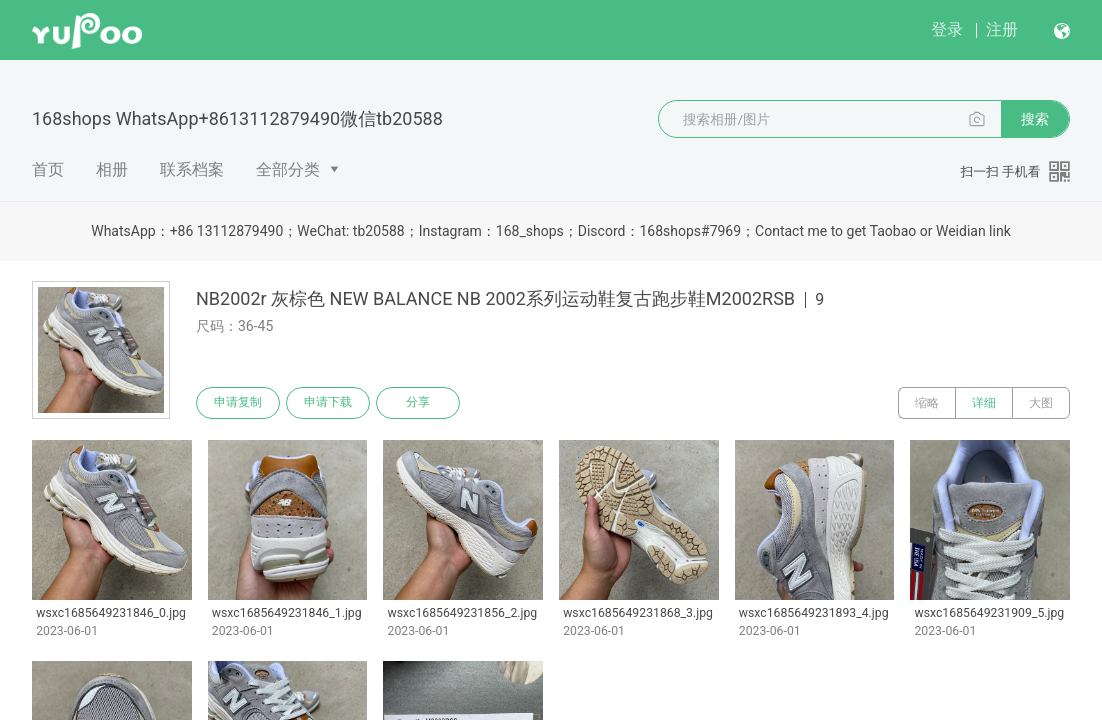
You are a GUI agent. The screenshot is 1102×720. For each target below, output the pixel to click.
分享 (418, 403)
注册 (1002, 29)
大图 (1041, 403)
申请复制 (238, 403)
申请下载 (328, 403)
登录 (947, 29)
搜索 (1035, 119)
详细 (984, 403)
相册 (112, 169)
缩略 (927, 403)
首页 (48, 169)
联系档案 (192, 169)
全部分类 (288, 169)
